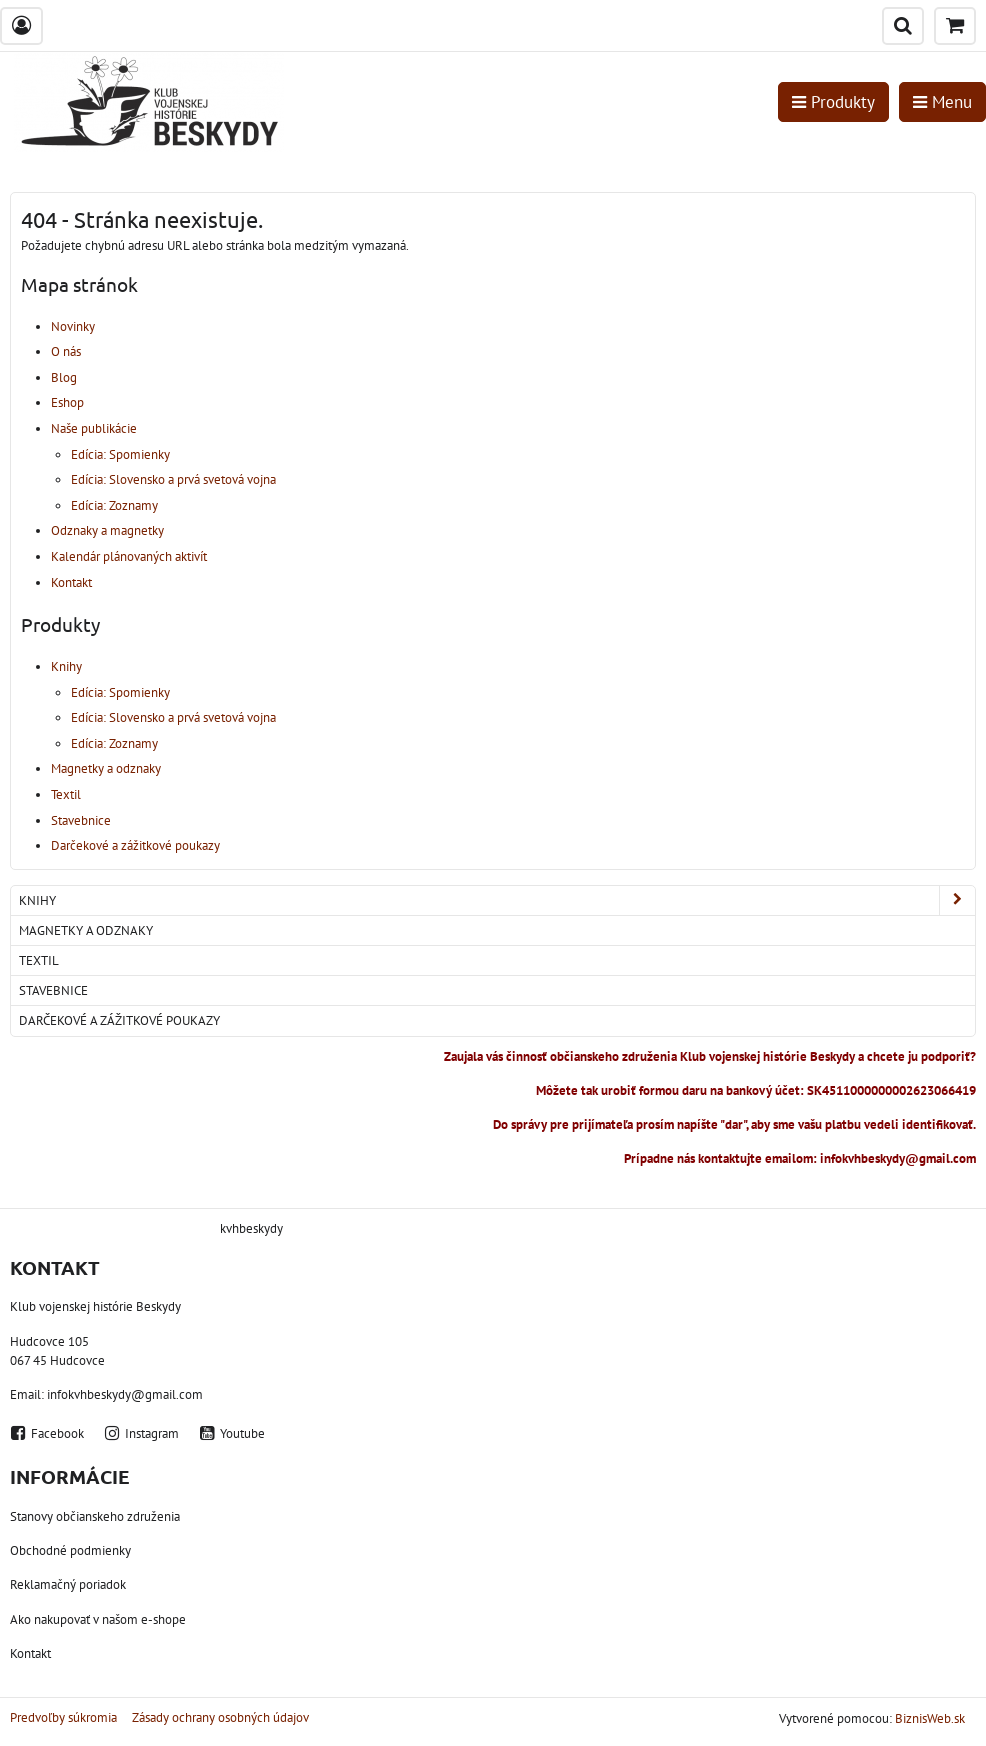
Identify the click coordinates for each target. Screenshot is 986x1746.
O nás (66, 351)
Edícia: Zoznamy (114, 505)
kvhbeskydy (251, 1228)
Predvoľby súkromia (63, 1717)
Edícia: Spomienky (120, 454)
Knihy (66, 666)
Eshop (67, 402)
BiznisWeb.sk (930, 1718)
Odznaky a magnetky (107, 530)
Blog (64, 377)
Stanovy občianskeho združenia (95, 1516)
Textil (66, 794)
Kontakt (71, 582)
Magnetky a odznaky (106, 768)
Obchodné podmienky (70, 1550)
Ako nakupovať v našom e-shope (98, 1619)
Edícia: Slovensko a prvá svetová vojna (173, 479)
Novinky (73, 326)
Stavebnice (81, 820)
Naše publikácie (94, 428)
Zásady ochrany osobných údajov (220, 1717)
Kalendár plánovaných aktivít (129, 556)
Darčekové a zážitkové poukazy (135, 845)
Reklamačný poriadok (68, 1584)
